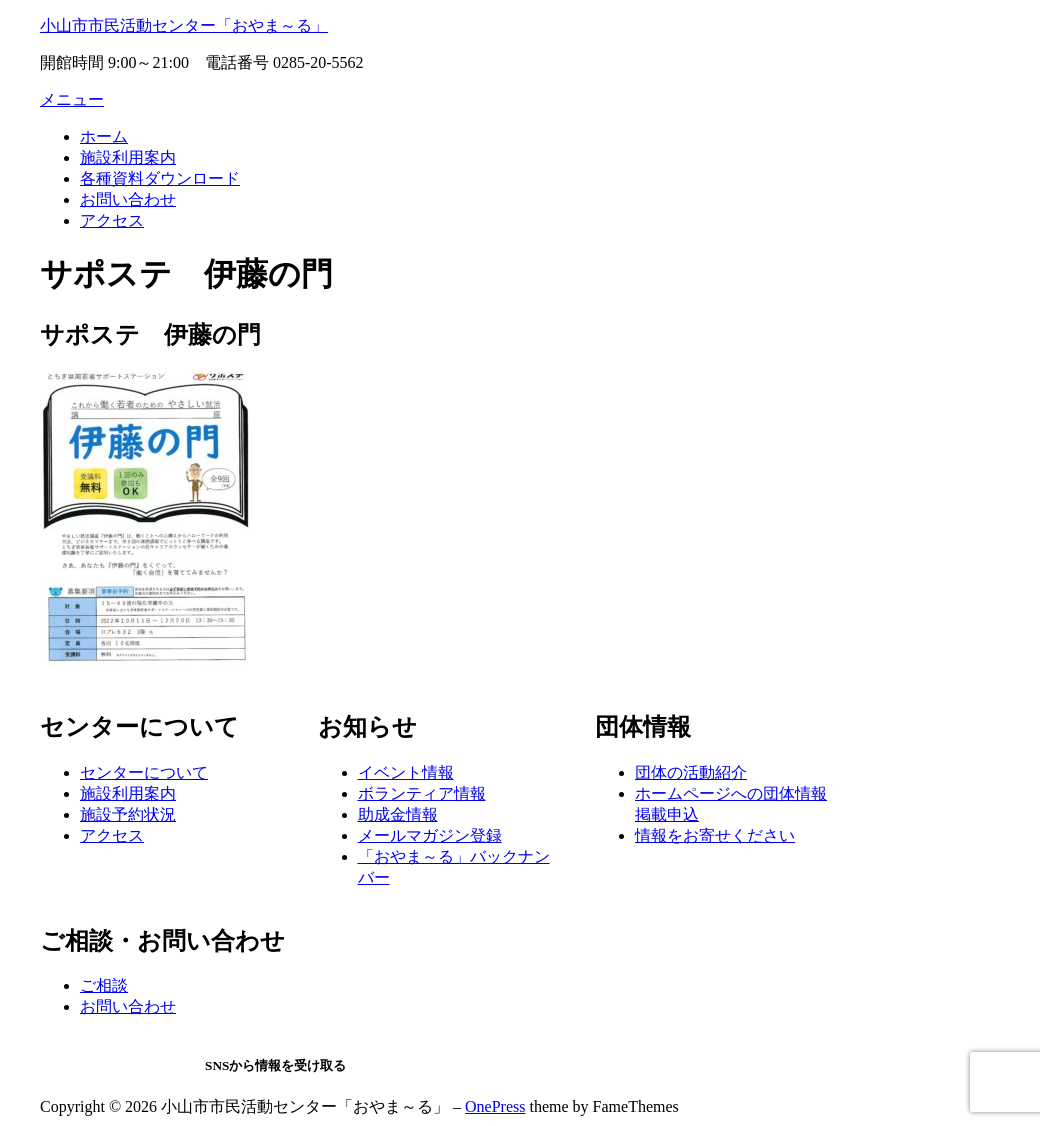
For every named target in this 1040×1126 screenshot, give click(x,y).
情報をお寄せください (715, 835)
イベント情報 (406, 772)
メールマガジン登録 (430, 835)
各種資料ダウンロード (160, 178)
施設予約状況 (128, 814)
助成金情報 (398, 814)
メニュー (72, 99)
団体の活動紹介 (691, 772)
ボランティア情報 (422, 793)
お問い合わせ (128, 199)
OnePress (495, 1106)
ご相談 (104, 985)
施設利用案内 (128, 157)
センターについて (144, 772)
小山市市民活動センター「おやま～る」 (184, 25)
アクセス (112, 220)
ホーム (104, 136)
